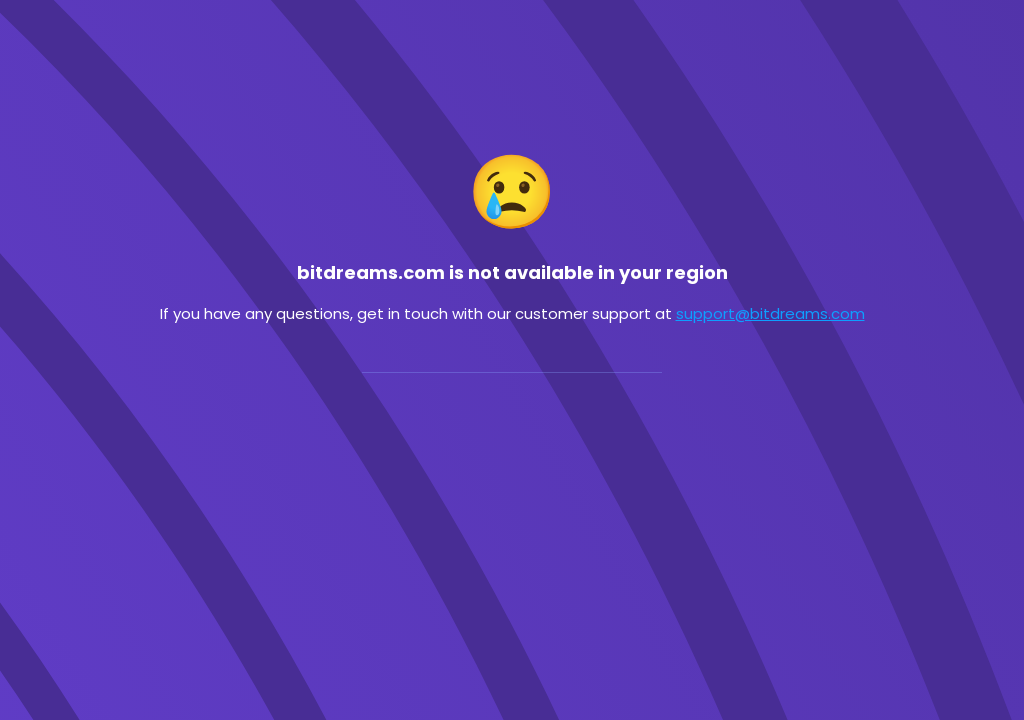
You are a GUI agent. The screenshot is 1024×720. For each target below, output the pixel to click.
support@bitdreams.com (770, 313)
